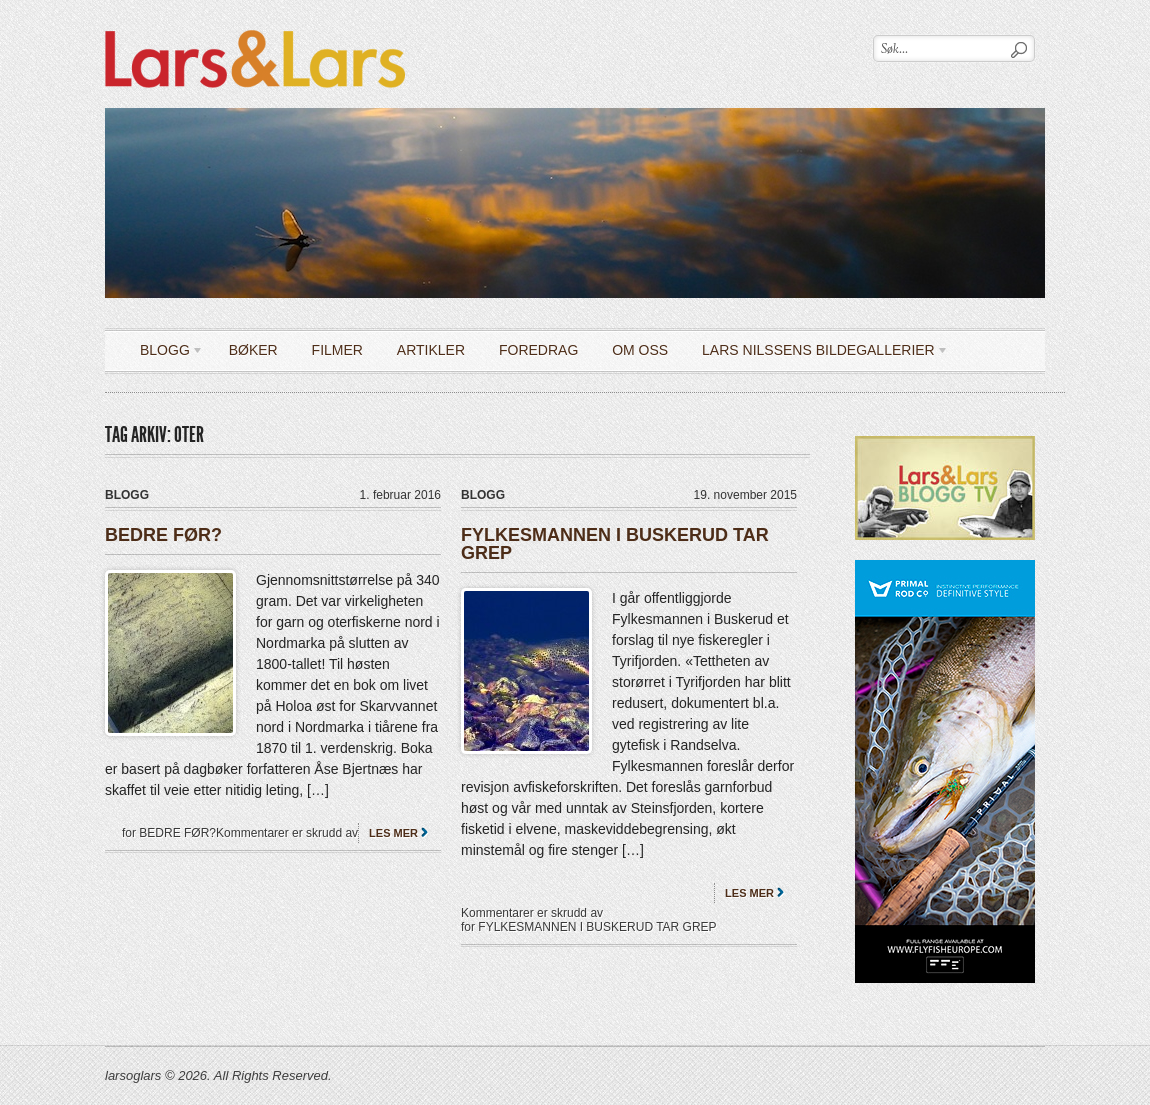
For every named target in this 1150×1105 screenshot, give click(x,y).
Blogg (164, 353)
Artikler (431, 350)
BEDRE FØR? (163, 535)
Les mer (393, 833)
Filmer (337, 350)
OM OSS (640, 350)
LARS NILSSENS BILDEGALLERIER (818, 353)
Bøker (253, 350)
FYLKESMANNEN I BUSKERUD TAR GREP (615, 544)
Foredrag (538, 350)
